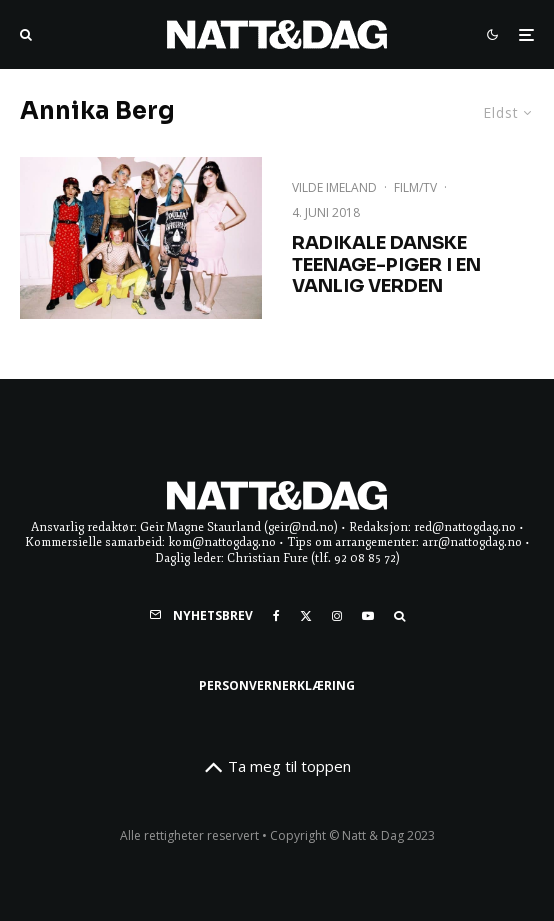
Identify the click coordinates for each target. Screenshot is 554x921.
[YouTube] (368, 616)
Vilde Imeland (334, 187)
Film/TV (415, 187)
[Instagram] (337, 616)
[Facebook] (276, 616)
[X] (306, 616)
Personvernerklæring (277, 685)
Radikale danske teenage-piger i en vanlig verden (386, 265)
